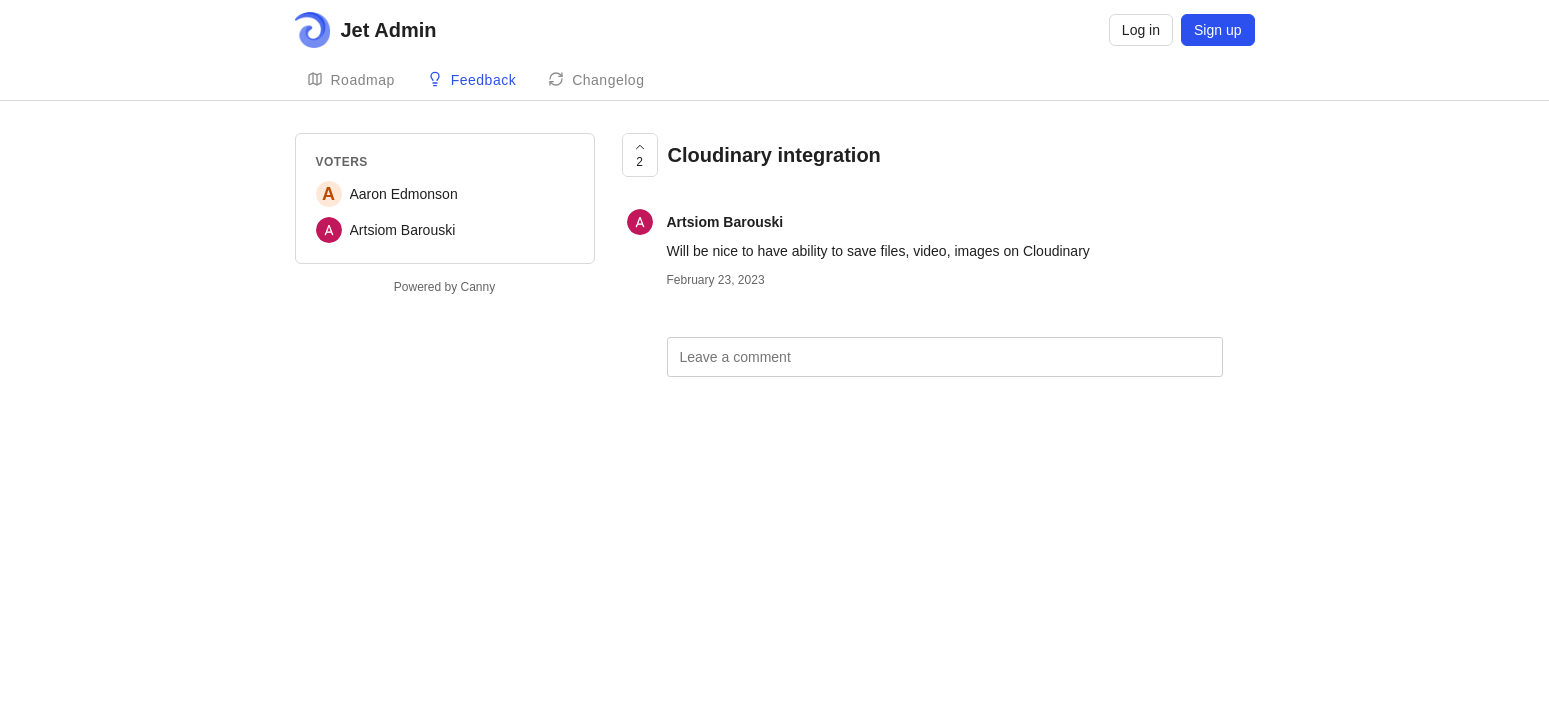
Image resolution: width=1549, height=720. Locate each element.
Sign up (1217, 30)
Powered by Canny (444, 287)
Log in (1141, 30)
